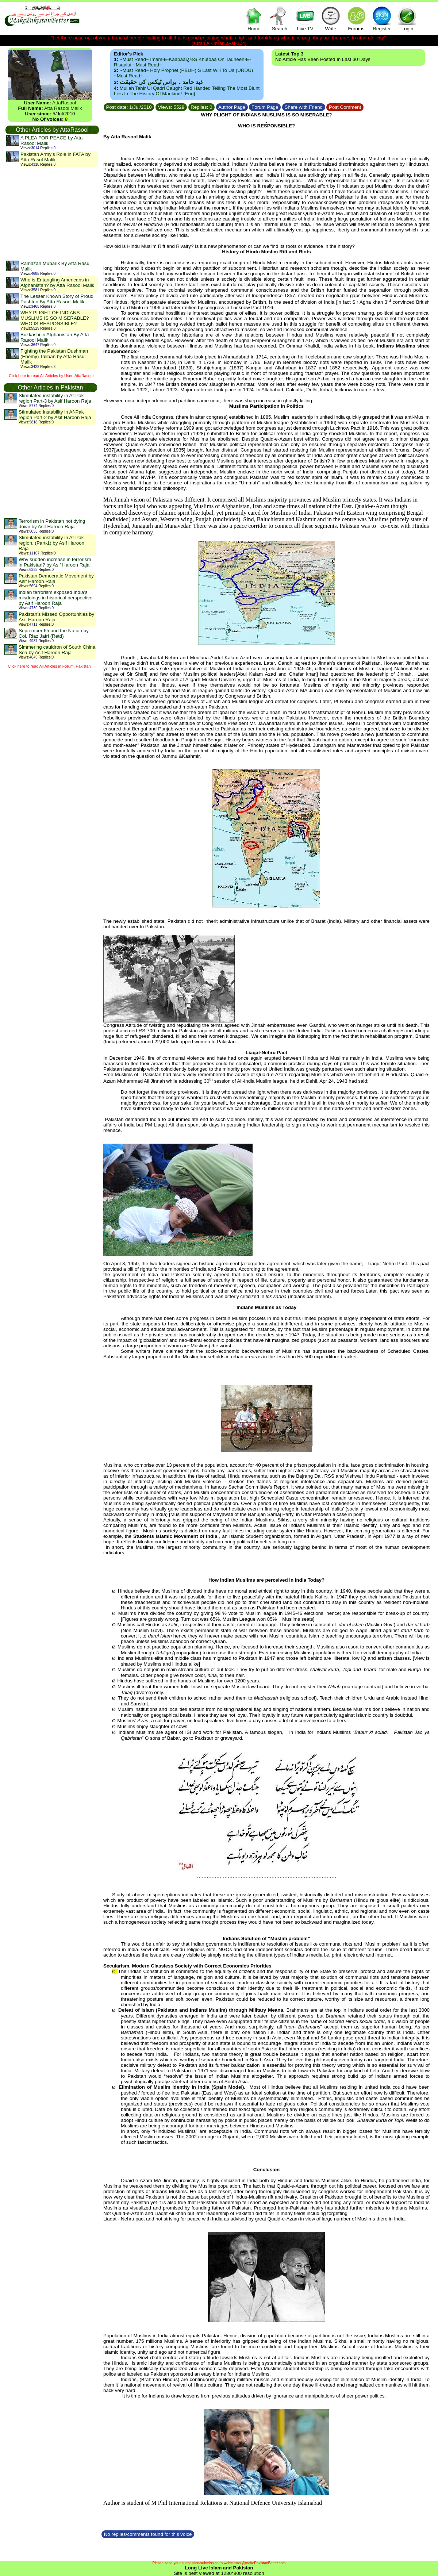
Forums (356, 18)
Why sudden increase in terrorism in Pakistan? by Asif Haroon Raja (55, 562)
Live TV (305, 18)
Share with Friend (303, 107)
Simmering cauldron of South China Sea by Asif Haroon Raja (57, 649)
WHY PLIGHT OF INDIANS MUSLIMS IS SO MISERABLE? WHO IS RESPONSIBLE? (54, 318)
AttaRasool (64, 102)
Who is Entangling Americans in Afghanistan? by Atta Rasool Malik (57, 282)
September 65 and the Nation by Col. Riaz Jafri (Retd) (54, 633)
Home (254, 18)
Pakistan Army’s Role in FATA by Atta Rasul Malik (55, 156)
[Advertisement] (51, 213)
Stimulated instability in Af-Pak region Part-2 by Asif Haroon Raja (55, 414)
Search (279, 18)
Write (331, 18)
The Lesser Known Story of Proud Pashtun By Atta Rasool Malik (56, 298)
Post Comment (344, 107)
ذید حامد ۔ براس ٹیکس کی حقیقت (161, 82)
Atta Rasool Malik (63, 108)
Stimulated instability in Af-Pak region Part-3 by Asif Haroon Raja (55, 398)
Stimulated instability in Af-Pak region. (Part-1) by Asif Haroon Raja (51, 543)
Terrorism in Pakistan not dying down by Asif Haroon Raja (52, 523)
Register (382, 18)
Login (407, 18)
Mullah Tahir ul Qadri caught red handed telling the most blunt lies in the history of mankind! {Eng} (187, 90)
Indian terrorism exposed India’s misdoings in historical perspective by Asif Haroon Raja (55, 598)
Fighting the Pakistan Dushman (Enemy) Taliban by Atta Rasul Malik (54, 356)
